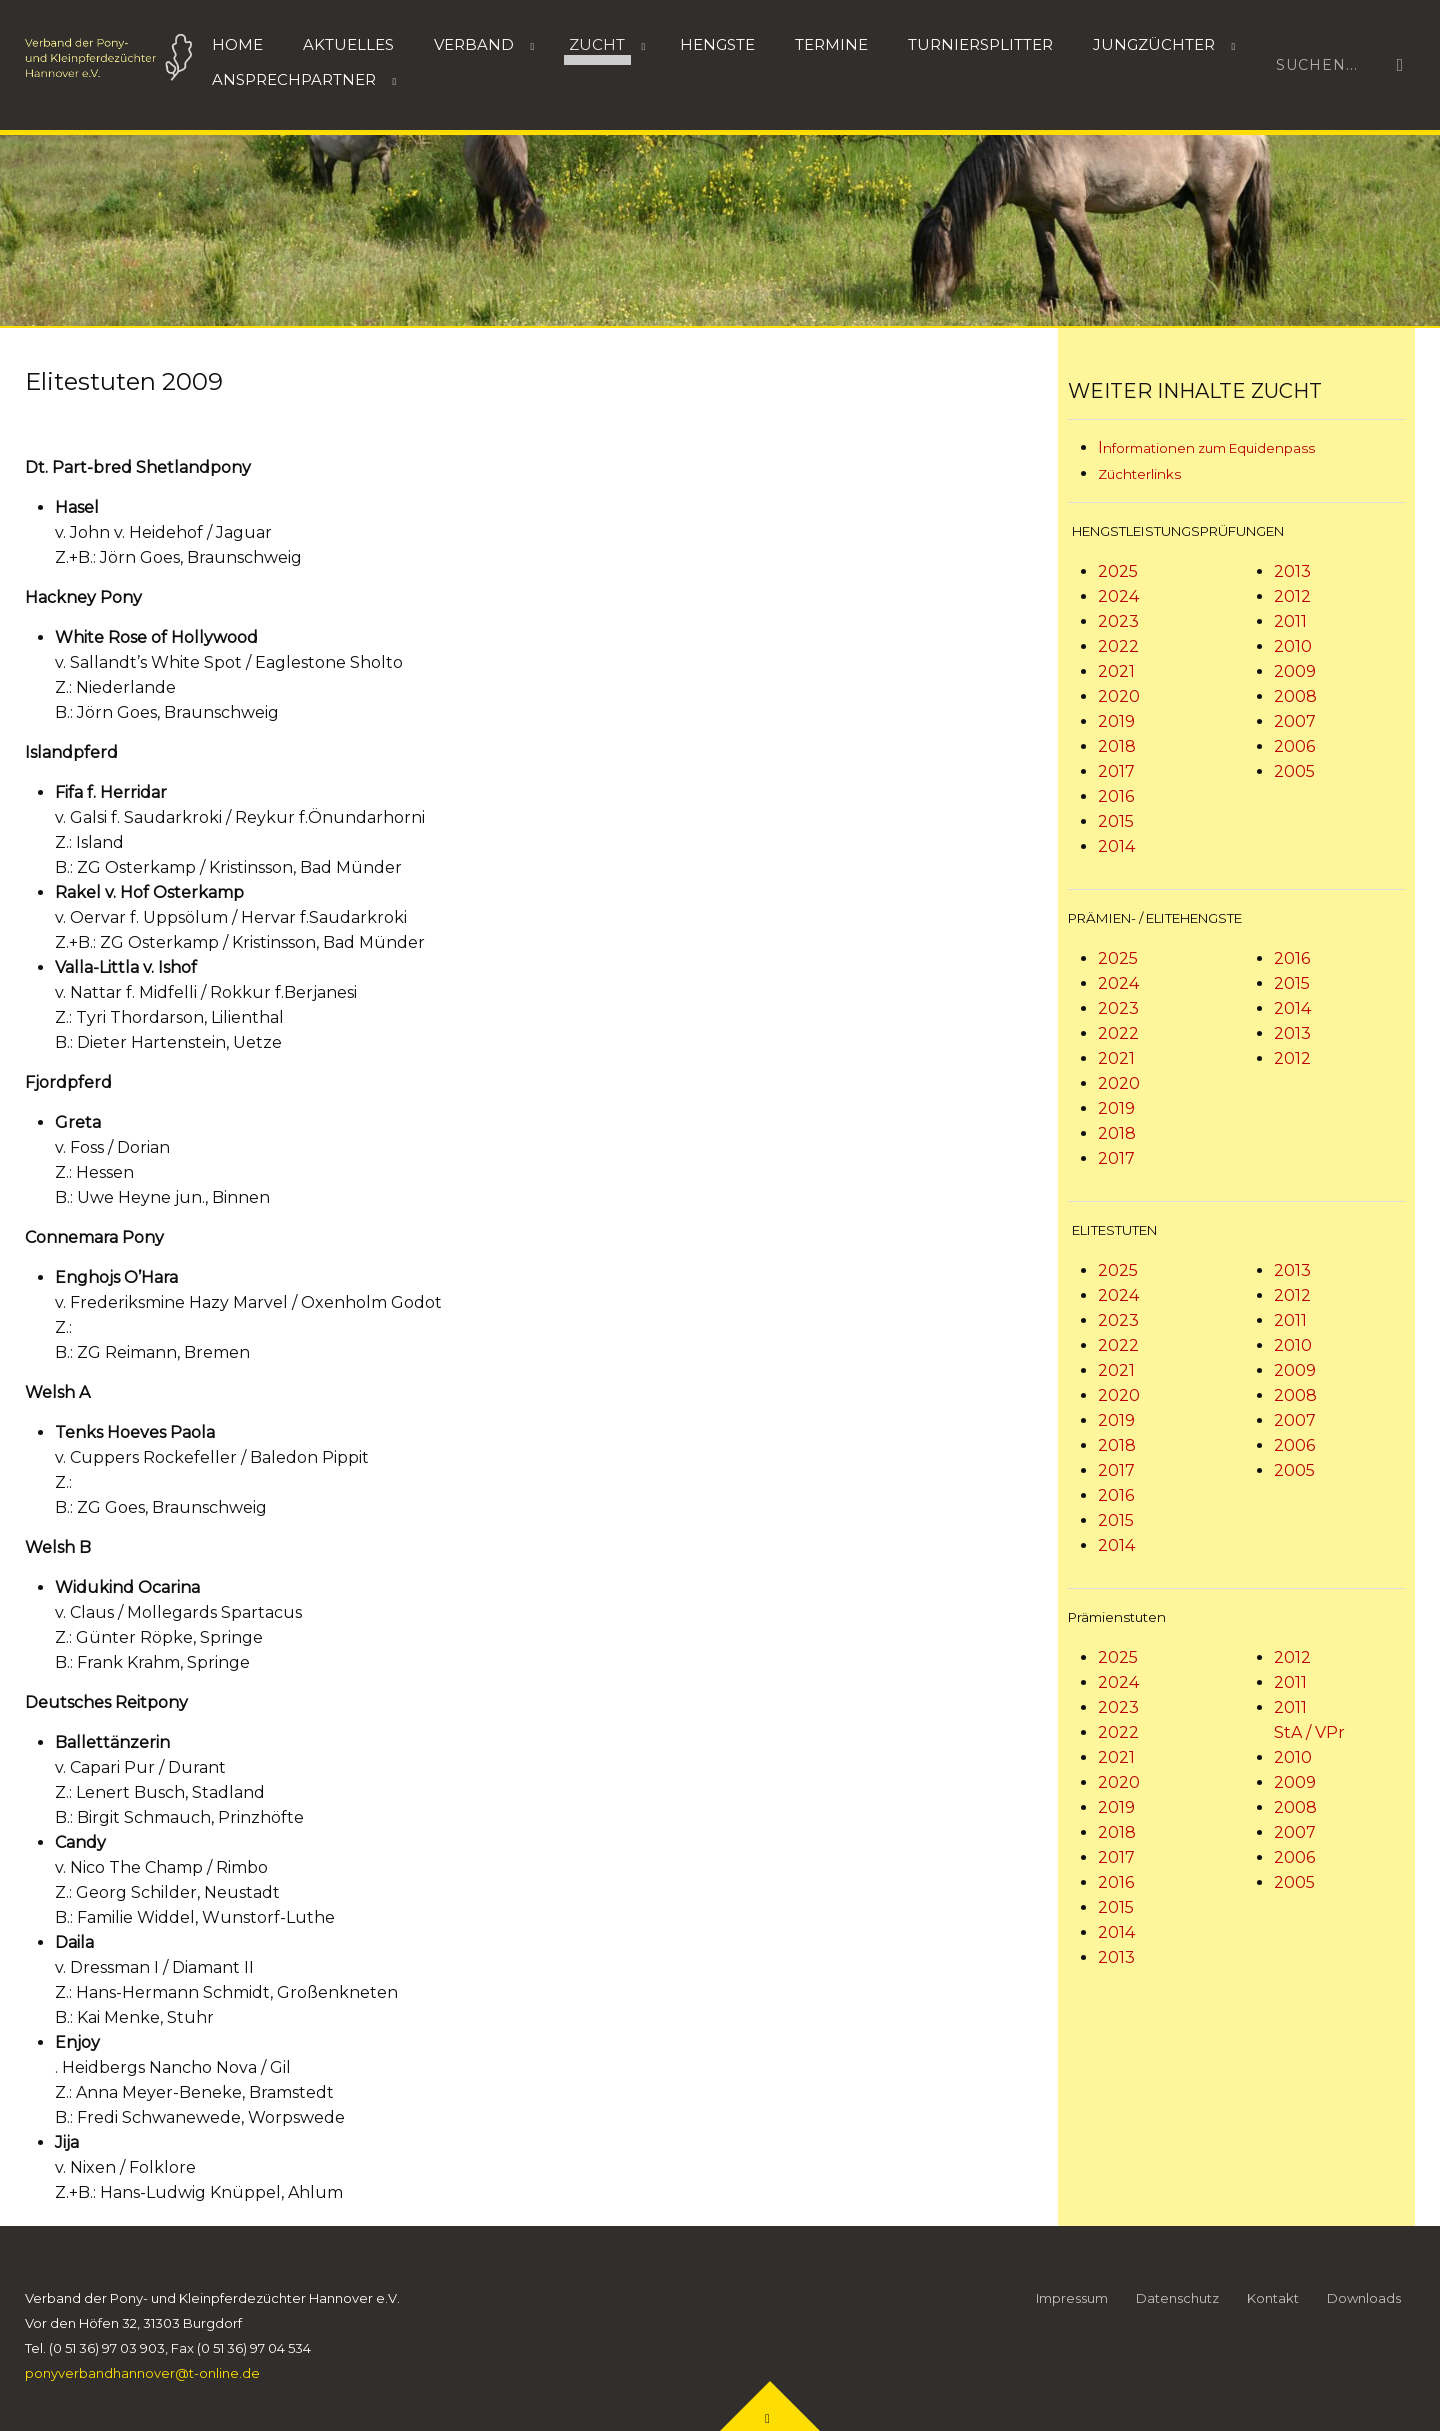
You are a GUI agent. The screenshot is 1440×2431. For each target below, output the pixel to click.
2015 (1116, 821)
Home (237, 44)
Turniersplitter (980, 44)
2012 (1292, 596)
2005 (1294, 771)
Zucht (597, 44)
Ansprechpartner (294, 79)
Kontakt (1273, 2298)
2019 (1116, 721)
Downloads (1364, 2298)
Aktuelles (348, 44)
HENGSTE (717, 44)
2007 (1295, 721)
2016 (1116, 796)
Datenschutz (1177, 2298)
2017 (1116, 771)
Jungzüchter (1154, 44)
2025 (1118, 571)
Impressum (1072, 2298)
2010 (1293, 646)
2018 (1117, 746)
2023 (1118, 621)
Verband (474, 44)
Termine (831, 44)
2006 (1294, 746)
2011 (1290, 621)
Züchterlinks (1139, 474)
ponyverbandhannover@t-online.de (142, 2373)
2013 (1292, 571)
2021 (1116, 671)
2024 (1118, 596)
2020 (1119, 696)
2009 (1295, 671)
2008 (1295, 696)
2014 (1116, 846)
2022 (1118, 646)
